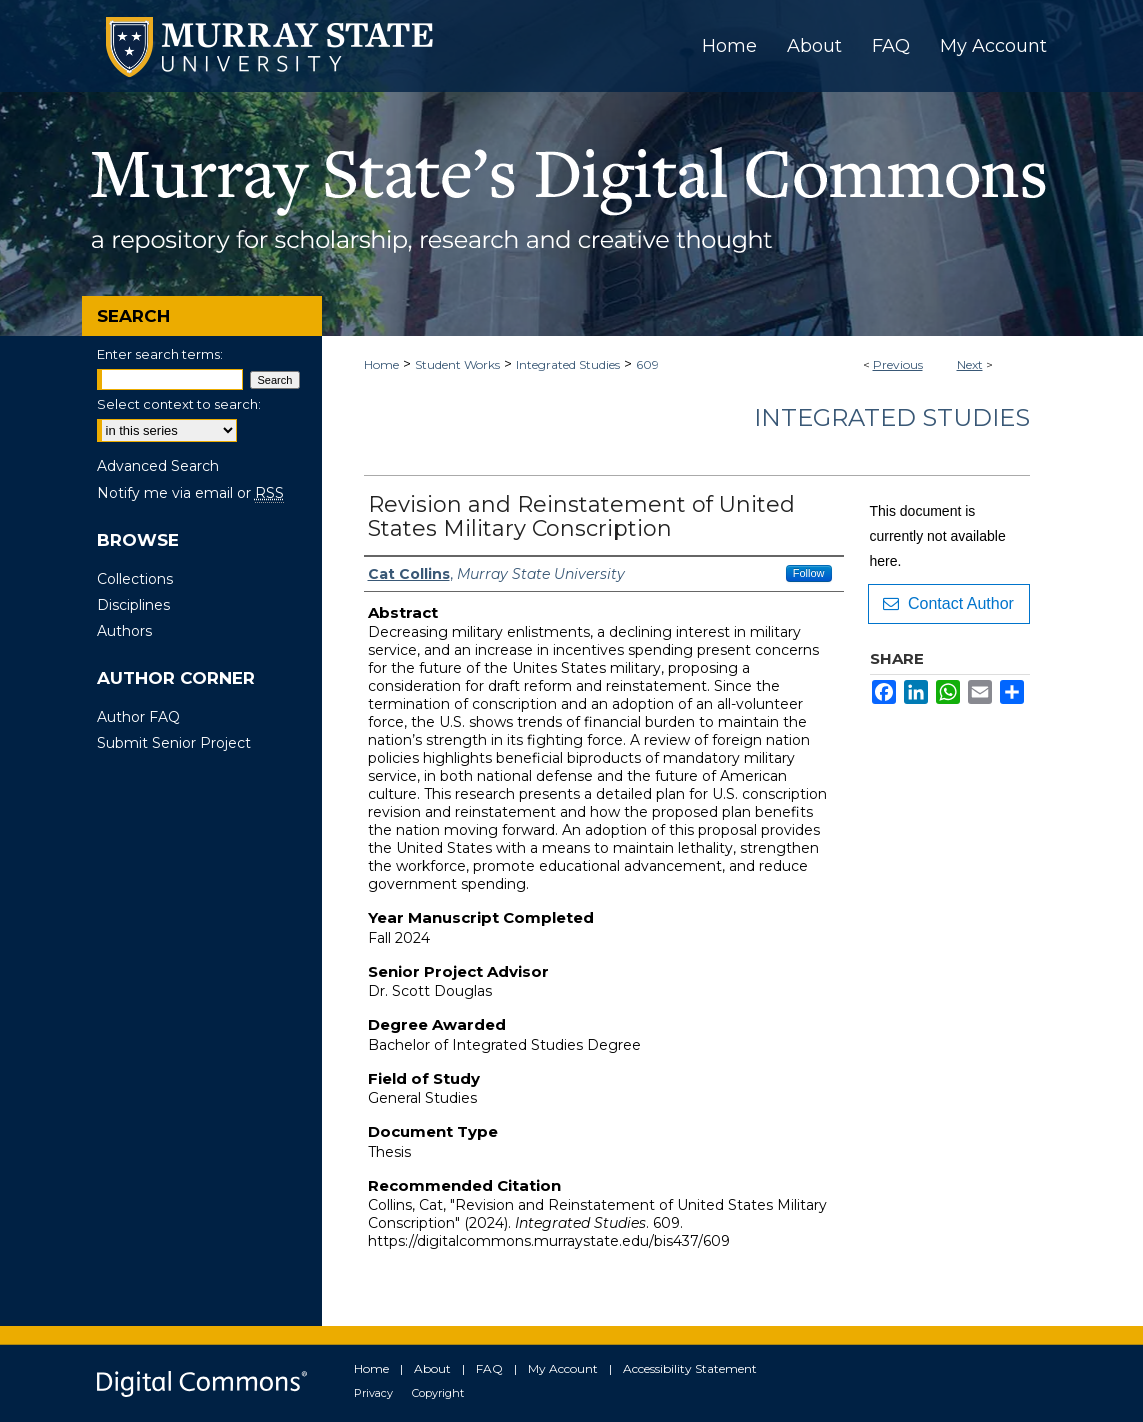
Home (381, 364)
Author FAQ (138, 717)
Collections (135, 579)
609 (647, 364)
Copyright (438, 1393)
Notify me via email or (190, 493)
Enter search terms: (160, 354)
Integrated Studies (568, 364)
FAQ (489, 1368)
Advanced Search (158, 466)
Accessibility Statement (690, 1368)
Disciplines (133, 605)
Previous (898, 364)
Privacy (373, 1393)
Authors (124, 631)
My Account (563, 1368)
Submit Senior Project (174, 743)
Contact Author (948, 603)
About (432, 1368)
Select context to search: (179, 404)
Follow (809, 573)
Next (970, 364)
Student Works (457, 364)
